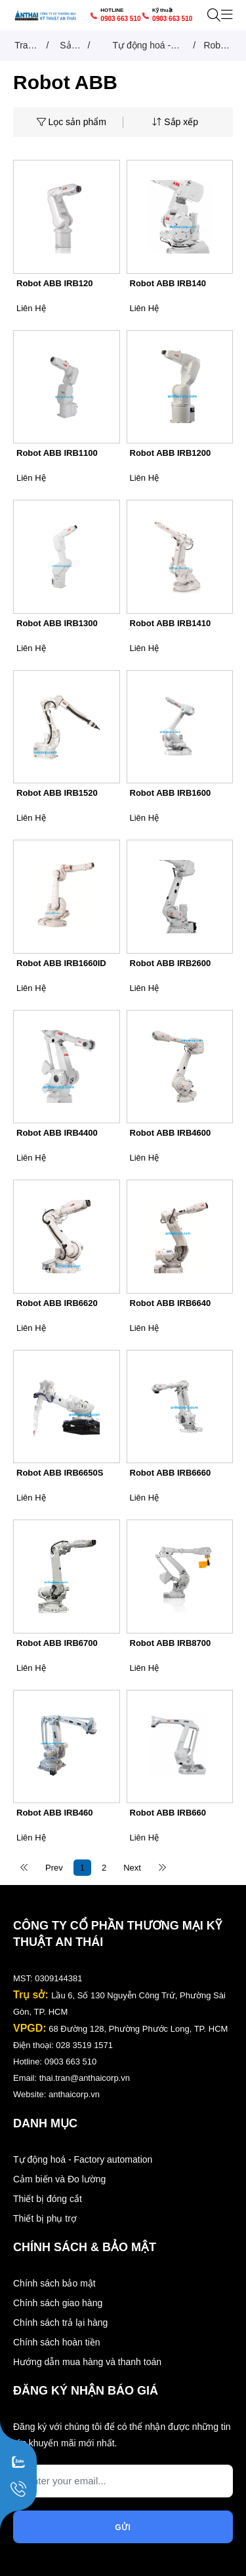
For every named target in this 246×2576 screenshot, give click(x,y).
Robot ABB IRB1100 (57, 453)
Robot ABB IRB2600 (170, 963)
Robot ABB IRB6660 (170, 1473)
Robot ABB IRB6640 (170, 1303)
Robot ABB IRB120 (54, 283)
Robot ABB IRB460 (54, 1813)
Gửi (123, 2527)
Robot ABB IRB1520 (57, 793)
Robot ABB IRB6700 (57, 1643)
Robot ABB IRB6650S (59, 1473)
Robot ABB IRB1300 (57, 623)
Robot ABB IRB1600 (170, 793)
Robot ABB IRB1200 (170, 453)
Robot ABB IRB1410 (170, 623)
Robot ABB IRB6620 (57, 1303)
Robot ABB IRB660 (168, 1813)
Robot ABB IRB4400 (57, 1133)
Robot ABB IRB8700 (170, 1643)
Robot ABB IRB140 (168, 283)
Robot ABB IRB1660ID (61, 963)
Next (132, 1868)
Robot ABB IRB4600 (170, 1133)
